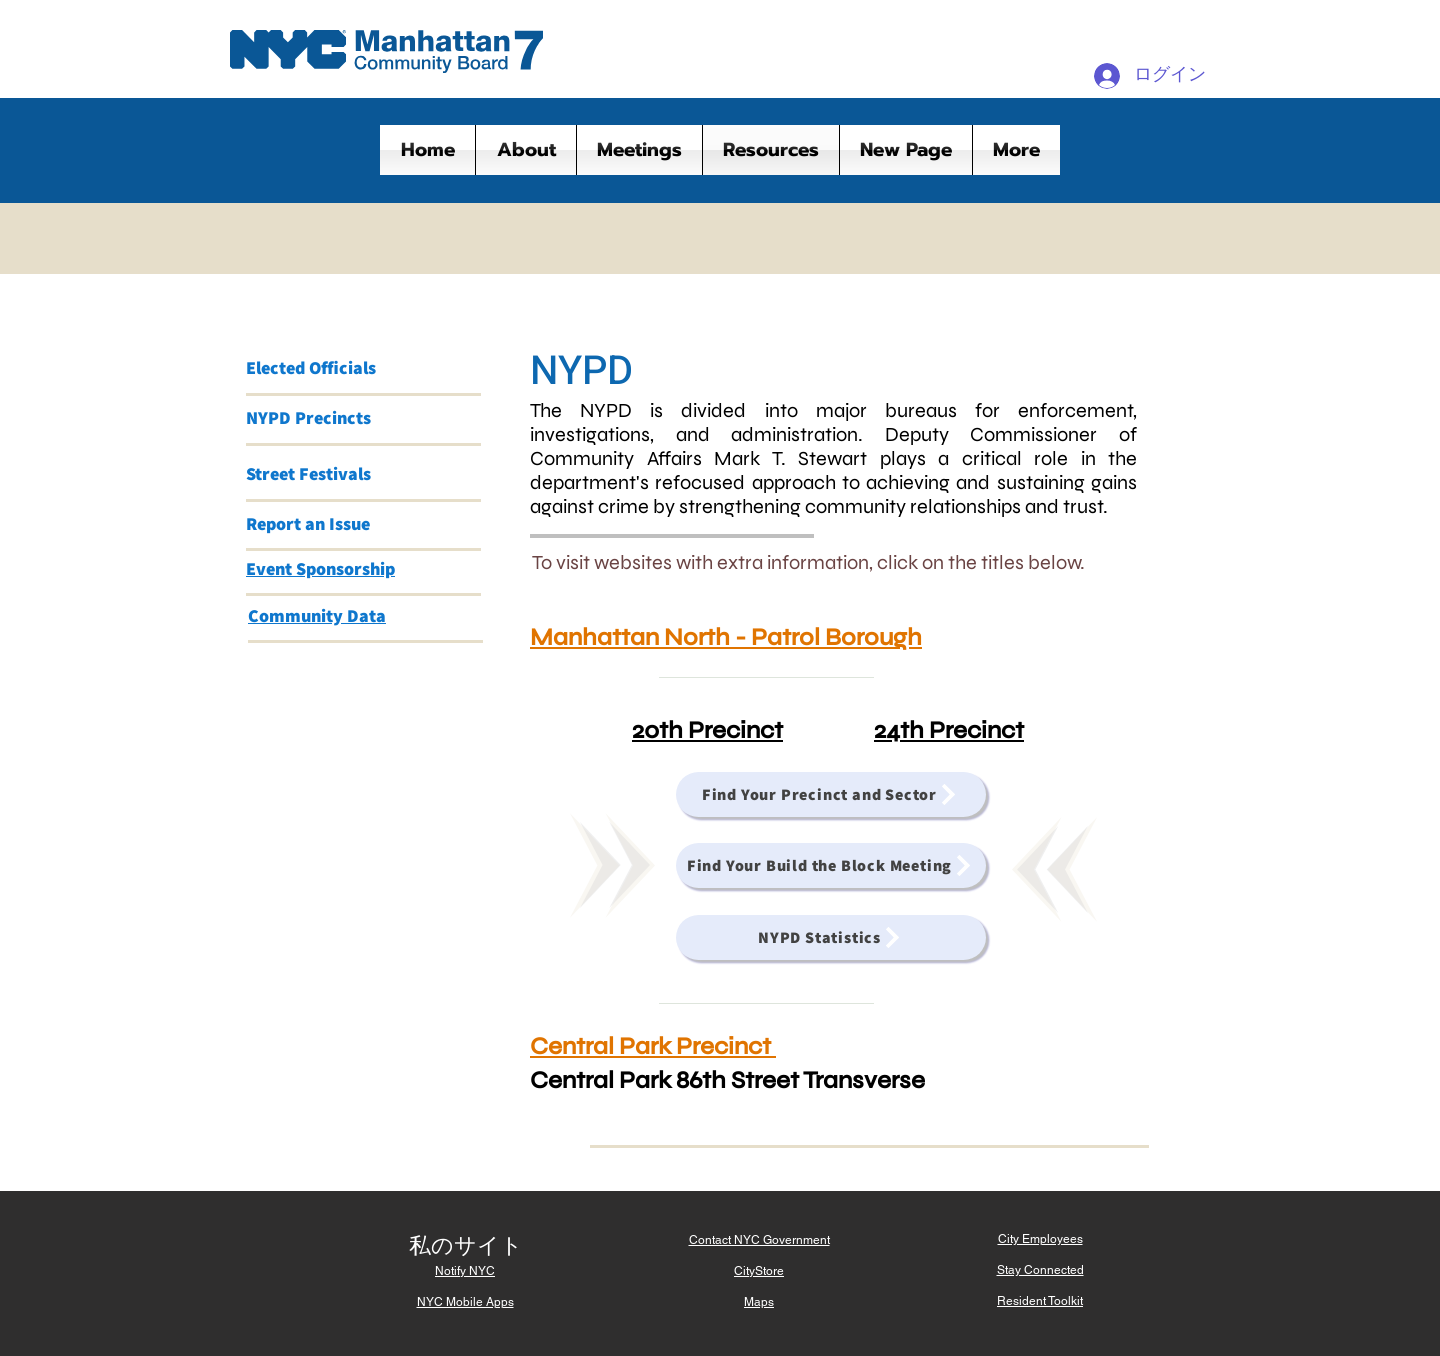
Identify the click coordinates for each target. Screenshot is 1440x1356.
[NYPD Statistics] (831, 937)
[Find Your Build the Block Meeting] (831, 865)
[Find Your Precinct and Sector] (831, 794)
